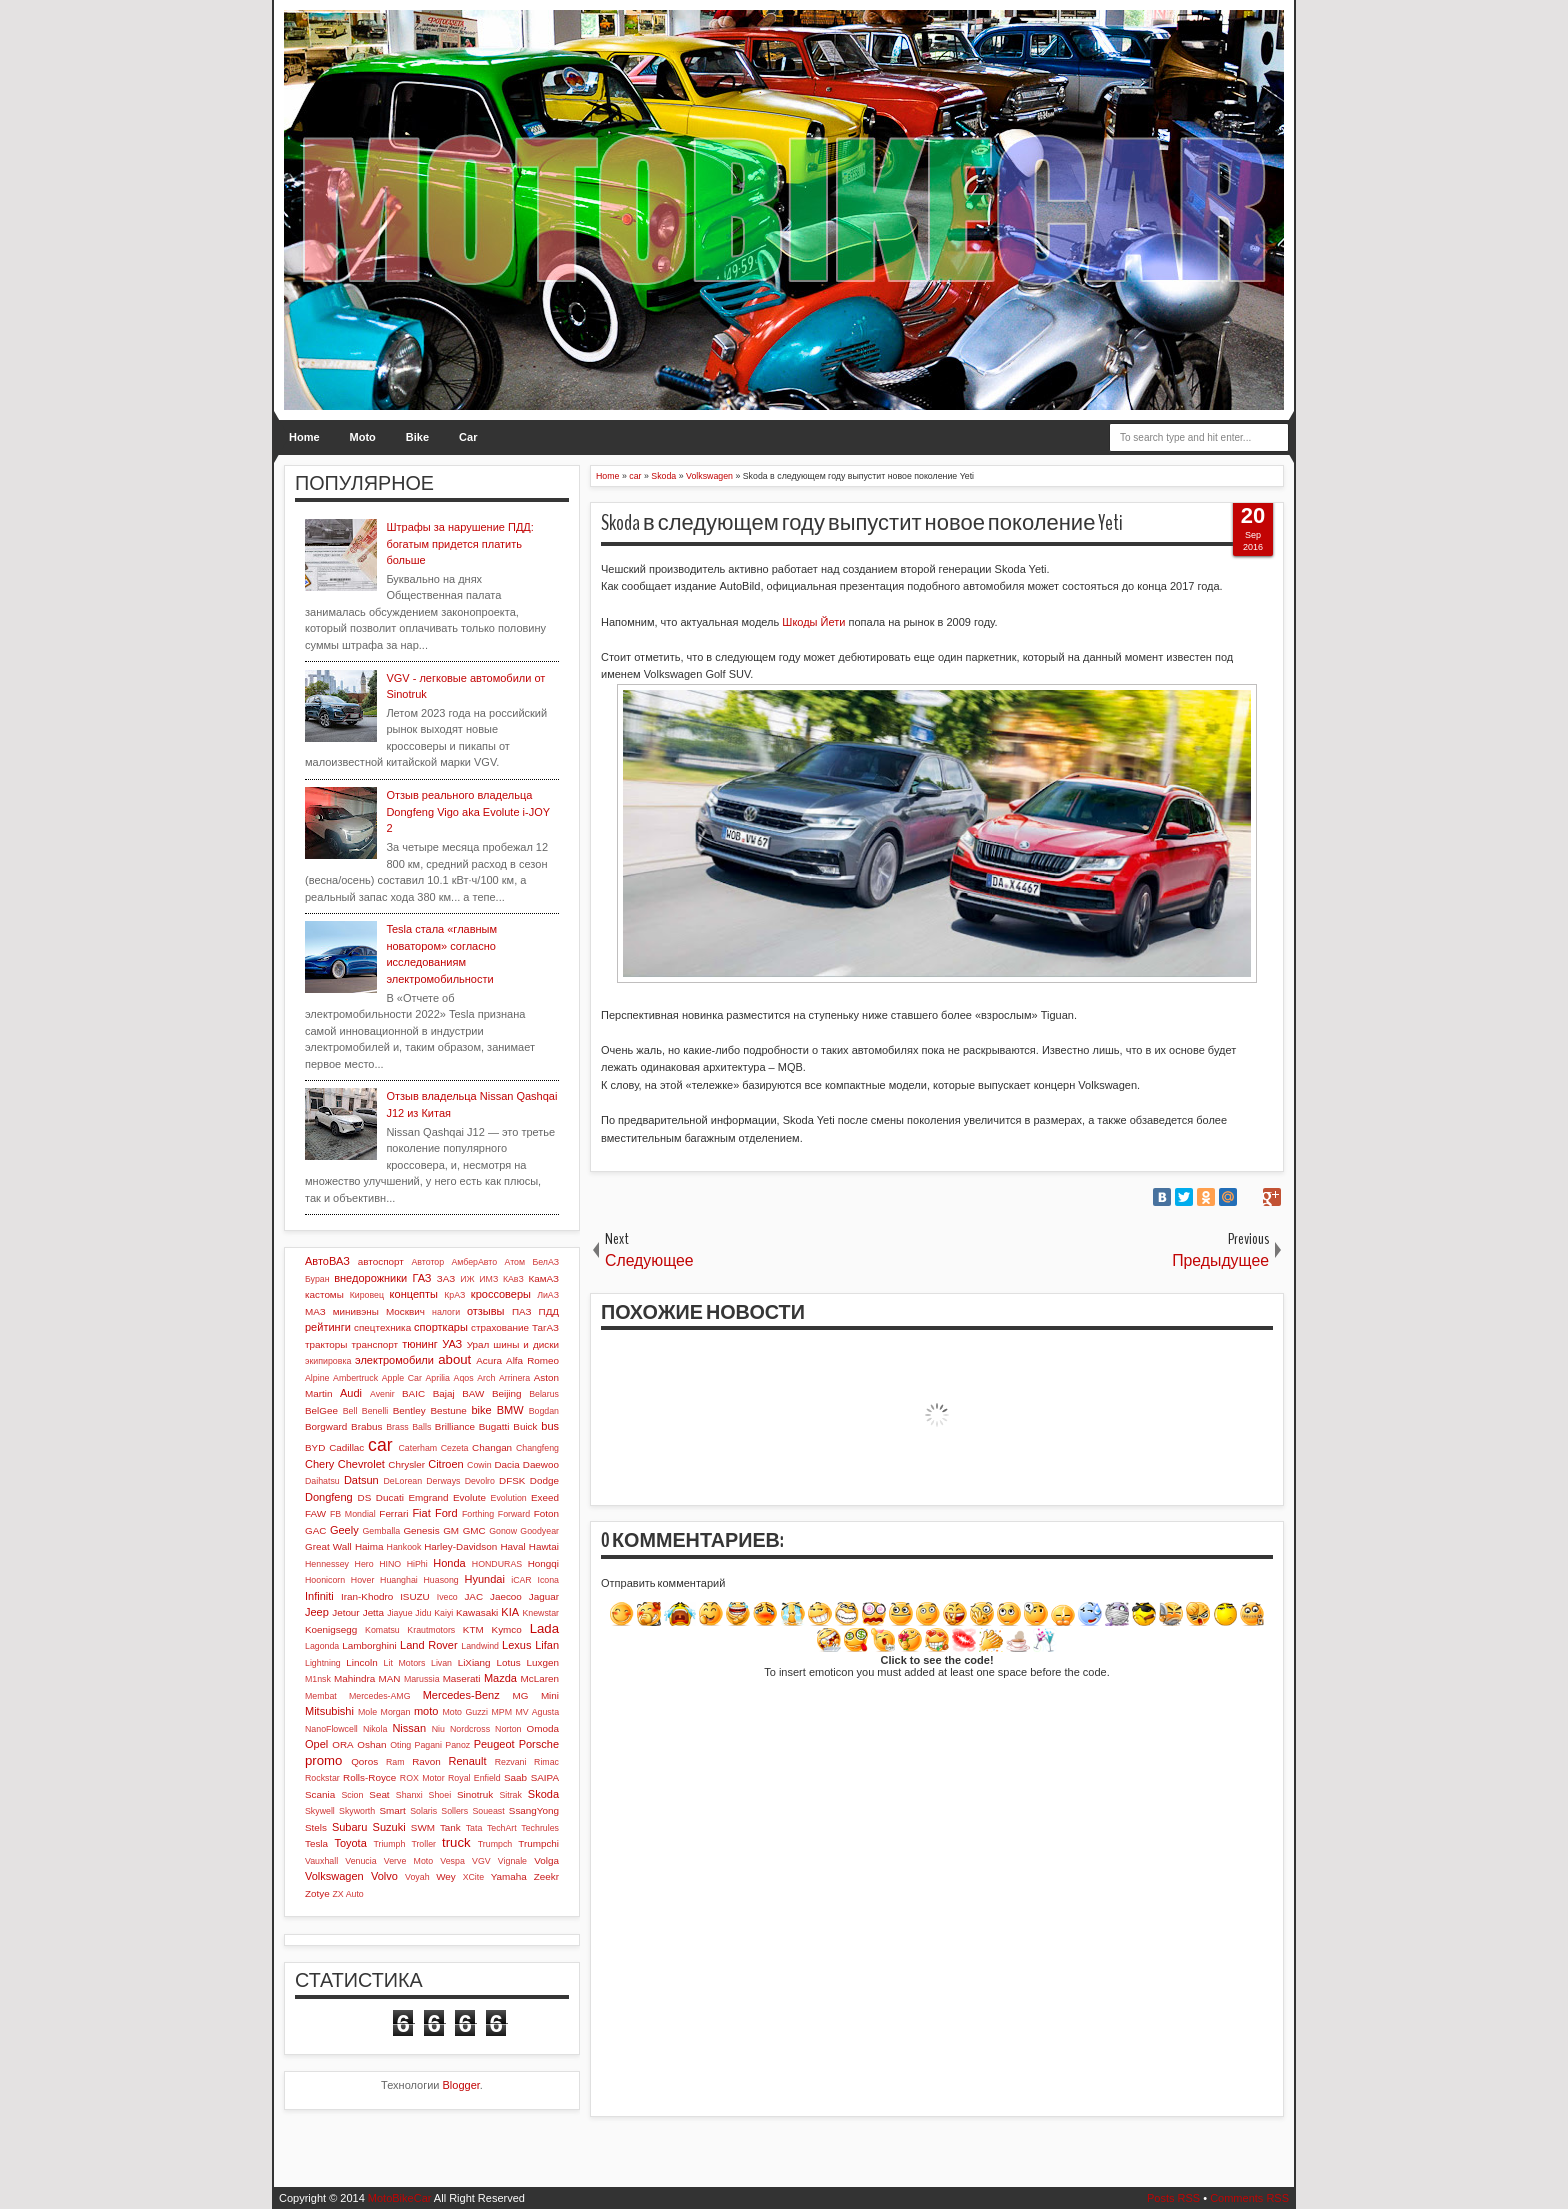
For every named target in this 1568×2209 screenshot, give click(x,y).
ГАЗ (421, 1278)
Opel (316, 1744)
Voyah (417, 1877)
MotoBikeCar (400, 2198)
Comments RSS (1249, 2198)
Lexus (516, 1645)
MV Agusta (537, 1712)
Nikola (375, 1729)
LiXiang (474, 1662)
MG (521, 1695)
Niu (438, 1729)
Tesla (316, 1843)
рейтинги (328, 1327)
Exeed (545, 1497)
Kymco (507, 1629)
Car (468, 437)
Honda (449, 1563)
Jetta (373, 1612)
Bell (350, 1411)
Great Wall (328, 1546)
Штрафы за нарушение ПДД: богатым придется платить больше (459, 543)
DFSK (512, 1480)
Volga (546, 1860)
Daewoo (541, 1464)
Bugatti (494, 1426)
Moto (363, 437)
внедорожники (370, 1278)
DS (365, 1497)
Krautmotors (431, 1630)
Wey (446, 1876)
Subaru (349, 1827)
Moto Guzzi (465, 1712)
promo (323, 1760)
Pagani (428, 1745)
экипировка (328, 1361)
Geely (344, 1530)
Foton (546, 1513)
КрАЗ (454, 1295)
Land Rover (429, 1645)
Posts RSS (1173, 2198)
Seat (379, 1794)
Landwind (480, 1646)
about (454, 1359)
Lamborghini (369, 1645)
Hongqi (543, 1563)
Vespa (452, 1861)
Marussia (422, 1679)
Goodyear (539, 1531)
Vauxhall (321, 1861)
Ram (395, 1762)
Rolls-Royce (369, 1777)
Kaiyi (443, 1613)
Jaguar (544, 1596)
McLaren (540, 1678)
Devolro (480, 1481)
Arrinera (514, 1378)
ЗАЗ (446, 1278)
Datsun (361, 1480)
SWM (423, 1827)
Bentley (409, 1410)
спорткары (441, 1327)
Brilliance (455, 1426)
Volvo (384, 1876)
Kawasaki (477, 1612)
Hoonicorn (325, 1580)
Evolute (469, 1497)
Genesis (421, 1530)
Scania (320, 1794)
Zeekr (546, 1876)
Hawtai (544, 1546)
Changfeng (537, 1448)
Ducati (390, 1497)
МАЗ (315, 1311)
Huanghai (399, 1580)
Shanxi (409, 1795)
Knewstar (540, 1613)
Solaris (423, 1811)
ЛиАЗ (548, 1295)
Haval (512, 1546)
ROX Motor (422, 1778)
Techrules (540, 1828)
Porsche (539, 1744)
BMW (510, 1410)
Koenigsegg (331, 1629)
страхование (500, 1327)
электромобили (394, 1360)
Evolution (509, 1498)
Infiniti (319, 1596)
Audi (351, 1393)
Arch (486, 1378)
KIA (510, 1612)
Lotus (509, 1662)
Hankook (404, 1547)
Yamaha (509, 1876)
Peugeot (494, 1744)
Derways (443, 1481)
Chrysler (406, 1464)
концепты (414, 1294)
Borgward (326, 1426)
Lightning (323, 1663)
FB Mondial (353, 1514)
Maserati (462, 1678)
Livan (441, 1663)
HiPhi (417, 1564)
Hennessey (327, 1564)
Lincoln (361, 1662)
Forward (514, 1514)
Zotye (317, 1893)
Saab (515, 1777)
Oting (400, 1745)
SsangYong (534, 1810)
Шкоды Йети (813, 622)
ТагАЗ (545, 1327)
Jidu (423, 1613)
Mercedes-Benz (461, 1695)
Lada (544, 1628)
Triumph (389, 1844)
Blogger (461, 2085)
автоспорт (381, 1261)
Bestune (448, 1410)
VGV (481, 1861)
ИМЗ (488, 1279)
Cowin (479, 1465)
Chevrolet (361, 1464)
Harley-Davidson (460, 1546)
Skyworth (357, 1811)
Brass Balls (408, 1427)
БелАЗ (545, 1262)
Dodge (544, 1480)
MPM (501, 1712)
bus (550, 1426)
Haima (369, 1546)
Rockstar (322, 1778)
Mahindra (354, 1678)
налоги (446, 1312)
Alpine (317, 1378)
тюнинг (420, 1344)
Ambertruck (355, 1378)
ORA (342, 1744)
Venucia (360, 1861)
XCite (474, 1877)
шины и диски (526, 1344)
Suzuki (389, 1827)
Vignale (512, 1861)
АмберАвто (474, 1262)
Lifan (547, 1645)
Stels (316, 1827)
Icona (548, 1580)
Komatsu (382, 1630)
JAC (473, 1596)
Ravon (426, 1761)
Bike (417, 437)
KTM (473, 1629)
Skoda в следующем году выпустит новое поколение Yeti (862, 523)
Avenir (382, 1394)
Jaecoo (506, 1596)
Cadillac (346, 1447)
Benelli (375, 1411)
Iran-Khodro (367, 1596)
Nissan (409, 1728)
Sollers (454, 1811)
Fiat (421, 1513)
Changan (492, 1447)
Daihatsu (322, 1481)
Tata (474, 1828)
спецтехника (382, 1327)
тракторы (326, 1344)
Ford (446, 1513)
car (380, 1445)
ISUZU (415, 1596)
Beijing (507, 1393)
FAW (315, 1513)
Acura (489, 1360)
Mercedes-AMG (380, 1696)
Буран (317, 1279)
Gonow (503, 1531)
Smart (392, 1810)
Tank (450, 1827)
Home (304, 437)
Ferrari (393, 1513)
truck (456, 1842)
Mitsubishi (329, 1711)
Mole (367, 1712)
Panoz (457, 1745)
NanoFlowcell (331, 1729)
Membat (321, 1696)
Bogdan (544, 1411)
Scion (352, 1795)
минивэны (356, 1311)
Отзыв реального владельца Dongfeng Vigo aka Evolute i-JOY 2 (467, 811)
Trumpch (495, 1844)
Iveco (447, 1597)
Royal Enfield (474, 1778)
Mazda (500, 1678)
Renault (468, 1761)
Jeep (317, 1612)
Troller (423, 1844)
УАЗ (452, 1344)
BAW (473, 1393)
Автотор (427, 1262)
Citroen (445, 1464)
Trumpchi (538, 1843)
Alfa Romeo (532, 1360)
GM (451, 1530)
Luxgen (543, 1662)
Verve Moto (408, 1861)
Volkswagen (334, 1876)
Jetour (345, 1612)
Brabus (366, 1426)
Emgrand (428, 1497)
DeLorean (402, 1481)
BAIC (413, 1393)
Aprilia (438, 1378)
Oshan (371, 1744)
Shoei (440, 1795)
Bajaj (444, 1393)
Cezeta (455, 1448)
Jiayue (399, 1613)
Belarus (544, 1394)
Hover (362, 1580)
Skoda (543, 1794)
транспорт (375, 1344)
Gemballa (382, 1531)
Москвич (405, 1311)
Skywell (320, 1811)
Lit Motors (405, 1663)
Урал (478, 1344)
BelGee (321, 1410)
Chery (319, 1464)
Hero (364, 1564)
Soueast (488, 1811)
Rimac (546, 1762)
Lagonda (322, 1646)
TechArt (502, 1828)
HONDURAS (497, 1564)
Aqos (464, 1378)
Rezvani (511, 1762)
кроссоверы (501, 1294)
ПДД (549, 1311)
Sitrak (510, 1795)
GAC (315, 1530)
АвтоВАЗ (327, 1261)
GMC (474, 1530)
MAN (390, 1678)
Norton (508, 1729)
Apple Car (402, 1378)
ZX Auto (347, 1894)
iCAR (521, 1580)
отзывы (486, 1311)
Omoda (543, 1728)
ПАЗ (522, 1311)
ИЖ (467, 1279)
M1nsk (318, 1679)
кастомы (324, 1294)
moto (426, 1711)
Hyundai (484, 1579)
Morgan (396, 1712)
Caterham (418, 1448)
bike (481, 1410)
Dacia (506, 1464)
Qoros (364, 1761)
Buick (525, 1426)
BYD (315, 1447)
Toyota (350, 1843)
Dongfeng (329, 1497)
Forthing (478, 1514)
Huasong (441, 1580)
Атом (515, 1262)
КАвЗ (513, 1279)
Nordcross (470, 1729)
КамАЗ (544, 1278)
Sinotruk (475, 1794)
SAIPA (545, 1777)
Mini (550, 1695)
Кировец (367, 1295)
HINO (390, 1564)
